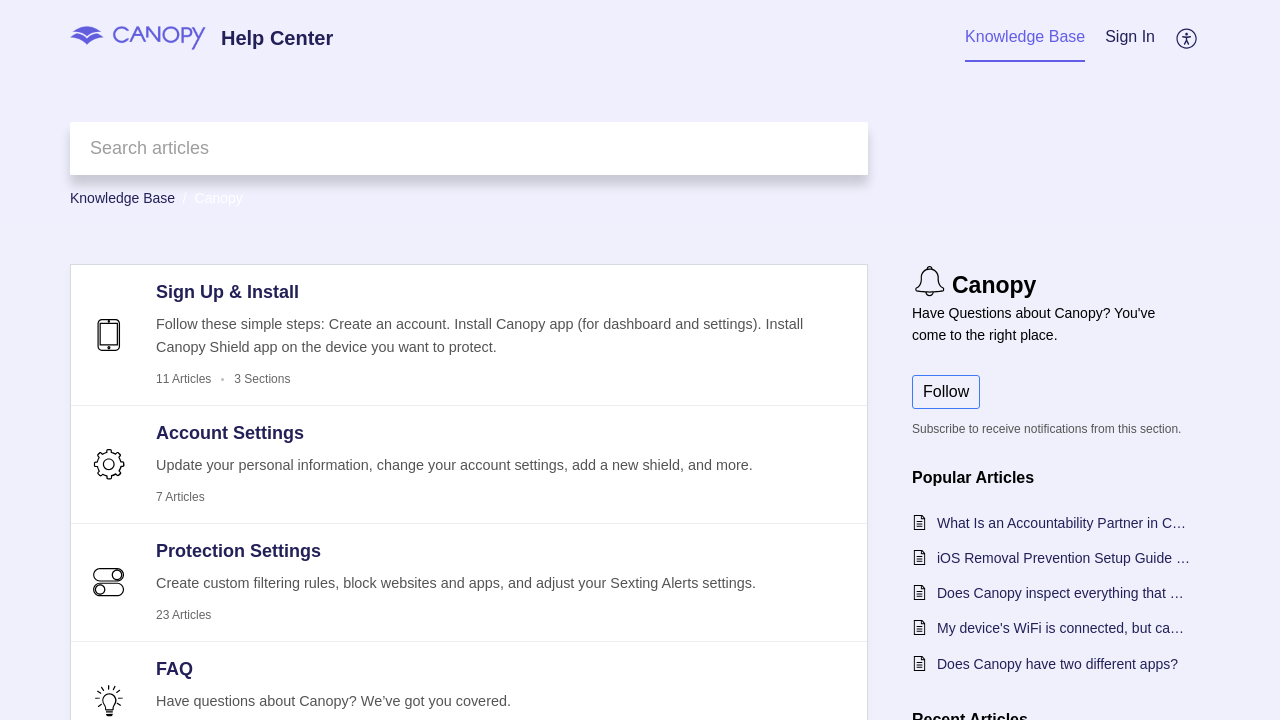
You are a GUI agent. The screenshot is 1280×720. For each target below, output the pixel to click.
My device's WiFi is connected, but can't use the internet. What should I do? (1063, 628)
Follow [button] (946, 391)
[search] (469, 148)
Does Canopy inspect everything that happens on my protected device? (1063, 593)
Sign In (1130, 36)
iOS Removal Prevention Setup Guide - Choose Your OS (1063, 558)
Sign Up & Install (227, 292)
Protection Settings (238, 551)
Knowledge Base (122, 198)
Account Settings (230, 433)
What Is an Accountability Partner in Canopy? (1063, 523)
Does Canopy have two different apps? (1057, 664)
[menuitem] (1130, 38)
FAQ (174, 669)
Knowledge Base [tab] (1025, 36)
